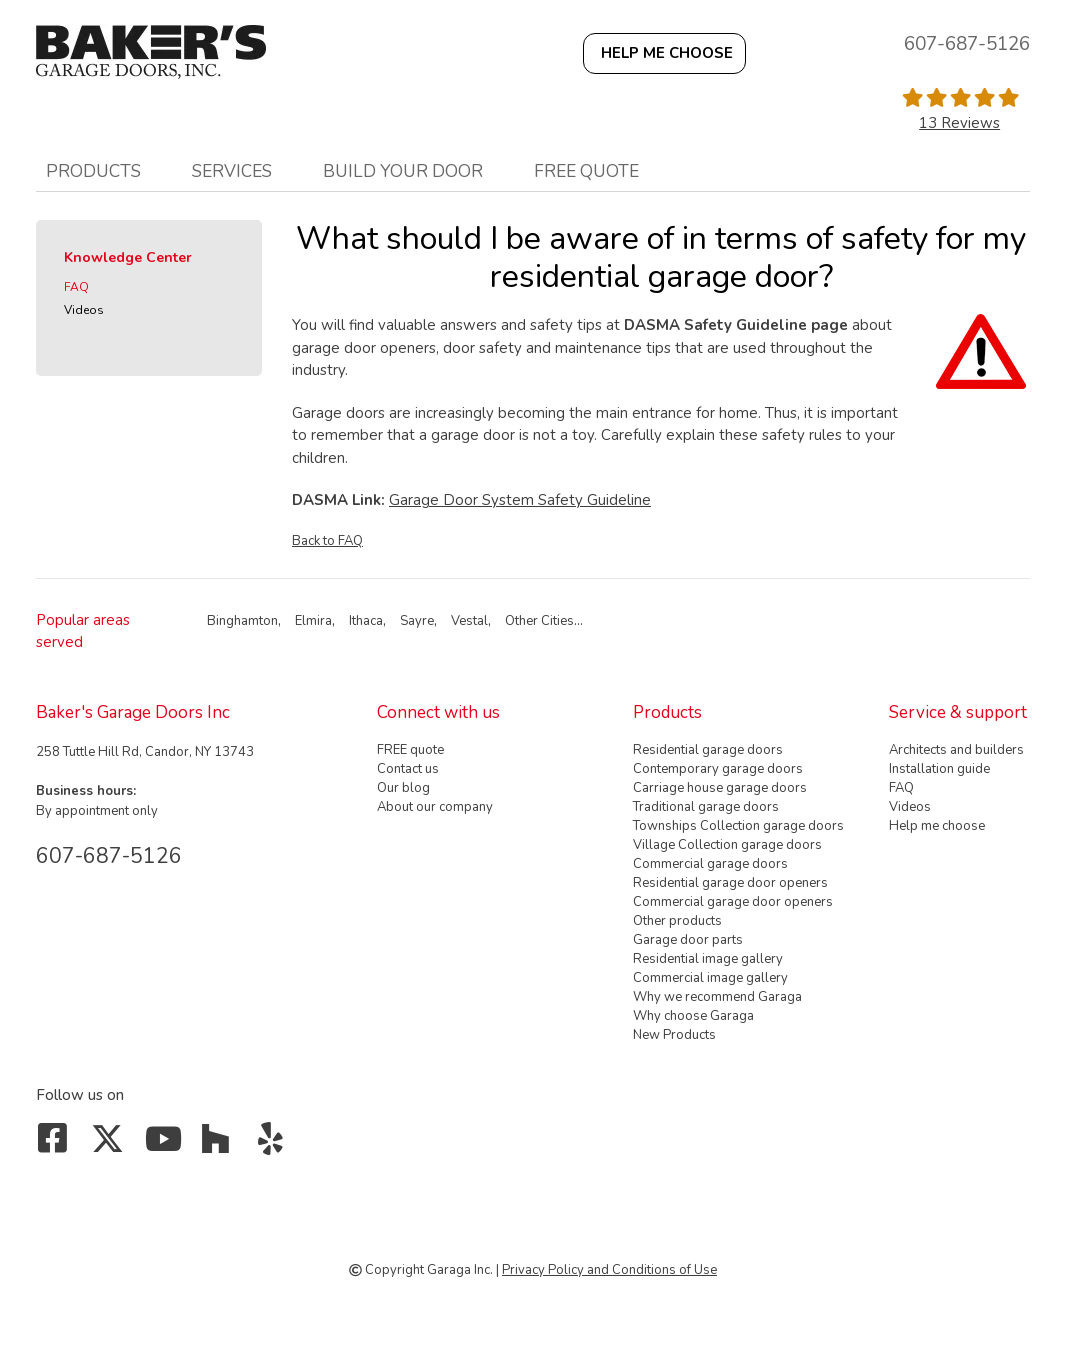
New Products (674, 1035)
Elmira (313, 621)
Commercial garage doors (710, 864)
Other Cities (539, 621)
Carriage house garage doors (720, 788)
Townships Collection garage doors (738, 826)
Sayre (417, 621)
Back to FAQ (327, 541)
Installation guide (939, 769)
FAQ (76, 287)
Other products (677, 921)
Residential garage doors (708, 750)
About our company (435, 807)
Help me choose (937, 826)
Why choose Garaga (693, 1016)
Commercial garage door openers (733, 902)
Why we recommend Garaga (717, 997)
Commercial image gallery (710, 978)
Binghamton (242, 621)
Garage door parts (688, 940)
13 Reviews (959, 123)
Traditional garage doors (706, 807)
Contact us (408, 769)
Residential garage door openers (730, 883)
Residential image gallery (708, 959)
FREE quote (586, 171)
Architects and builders (956, 750)
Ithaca (366, 621)
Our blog (403, 788)
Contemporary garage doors (718, 769)
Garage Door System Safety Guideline (520, 500)
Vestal (469, 621)
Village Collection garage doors (727, 845)
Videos (84, 310)
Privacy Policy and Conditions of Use (609, 1270)
